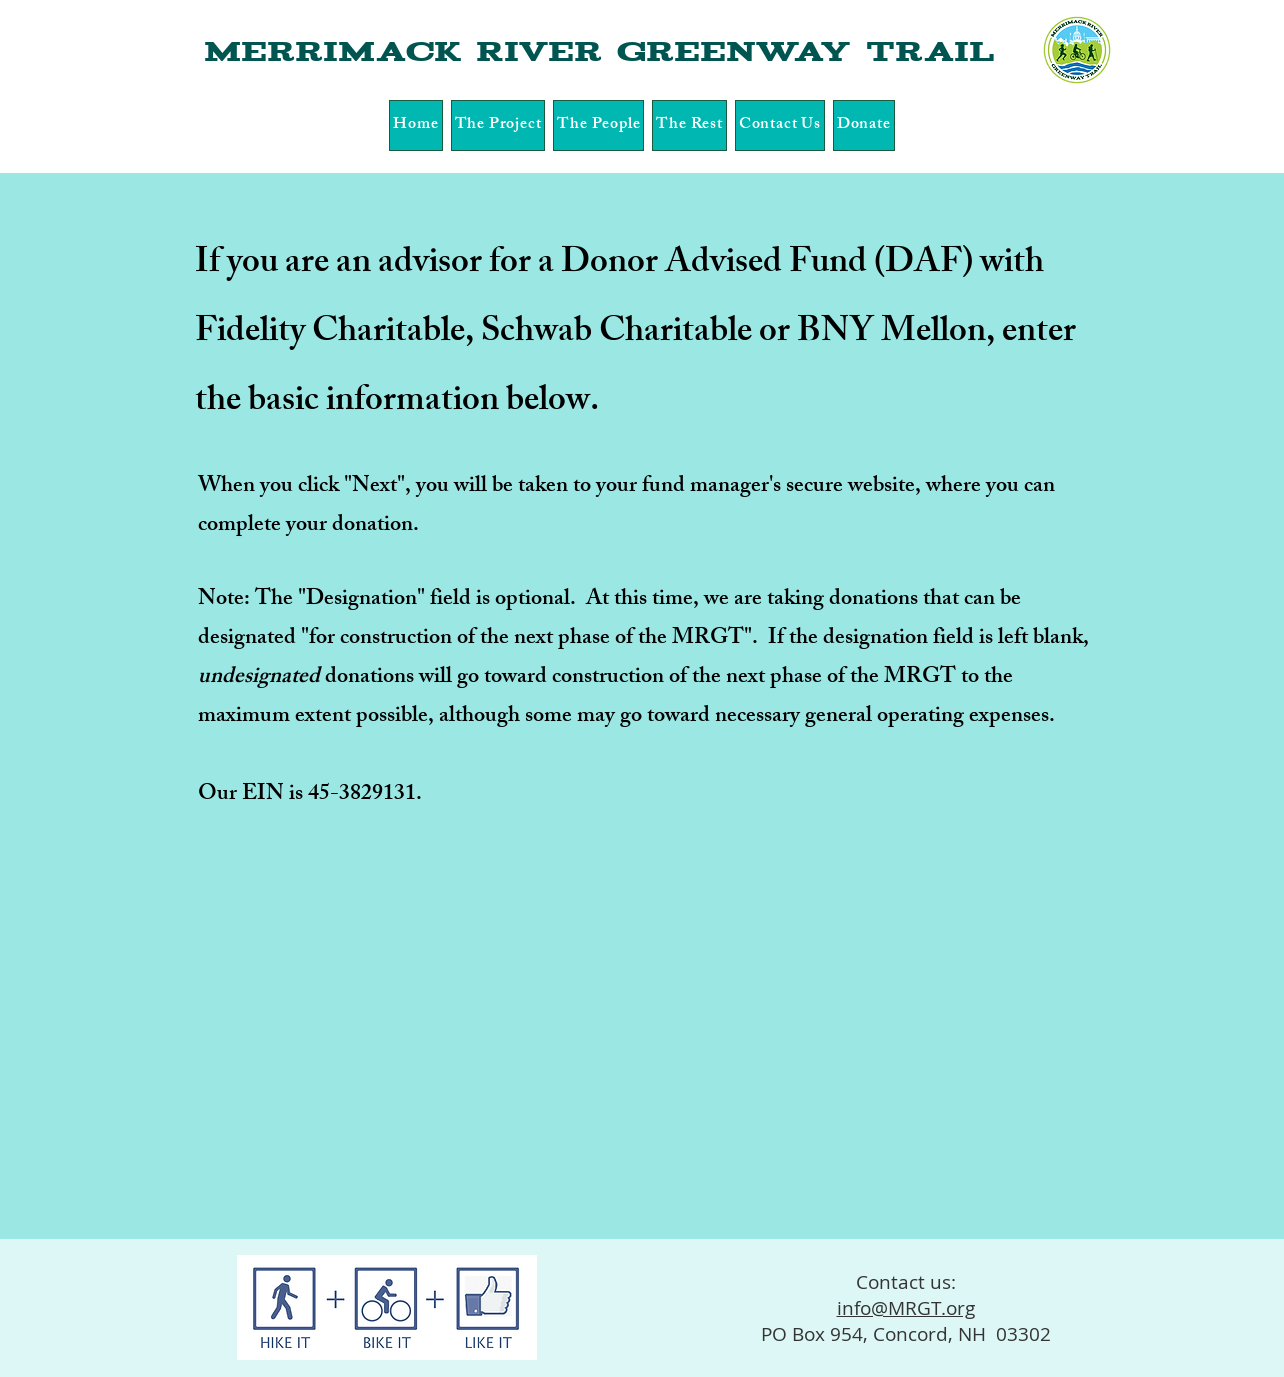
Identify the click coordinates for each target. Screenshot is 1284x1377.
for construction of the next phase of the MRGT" (530, 639)
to (970, 678)
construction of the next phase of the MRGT (756, 678)
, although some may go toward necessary (616, 717)
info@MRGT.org (906, 1308)
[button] (498, 125)
